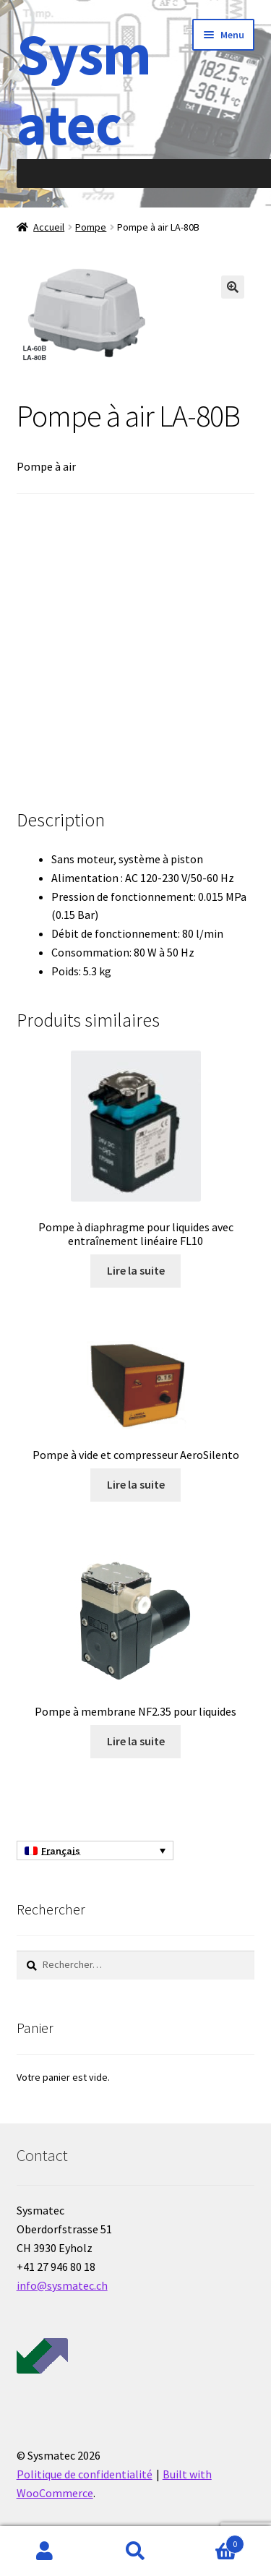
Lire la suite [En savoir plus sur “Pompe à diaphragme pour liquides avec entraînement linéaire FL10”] (136, 1270)
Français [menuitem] (60, 1850)
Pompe (90, 227)
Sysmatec (84, 89)
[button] (232, 287)
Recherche (135, 2551)
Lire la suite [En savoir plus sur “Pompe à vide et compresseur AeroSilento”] (136, 1484)
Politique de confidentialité (84, 2474)
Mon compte (45, 2551)
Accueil (48, 227)
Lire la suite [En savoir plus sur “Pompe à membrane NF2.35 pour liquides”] (136, 1741)
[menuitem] (95, 1851)
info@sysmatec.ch (62, 2285)
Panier (212, 2541)
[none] (95, 1851)
